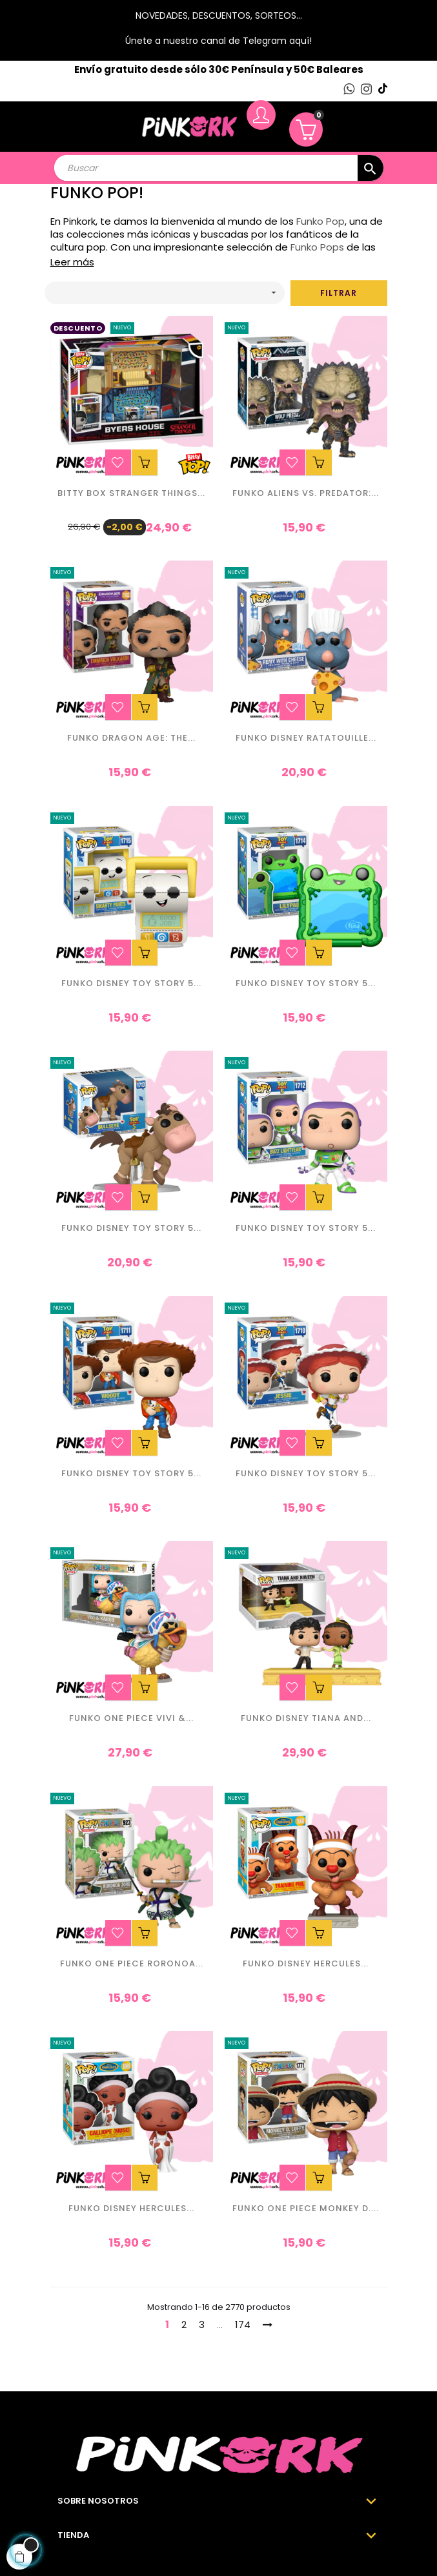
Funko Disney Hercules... (306, 1964)
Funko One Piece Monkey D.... (305, 2208)
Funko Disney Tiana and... (306, 1718)
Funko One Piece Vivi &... (131, 1718)
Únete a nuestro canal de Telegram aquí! (218, 40)
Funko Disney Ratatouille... (306, 738)
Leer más (72, 262)
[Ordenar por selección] (165, 293)
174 (242, 2324)
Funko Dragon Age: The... (131, 738)
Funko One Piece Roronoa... (131, 1964)
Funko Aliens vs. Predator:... (305, 493)
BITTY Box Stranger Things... (131, 493)
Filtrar (338, 292)
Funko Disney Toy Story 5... (131, 983)
